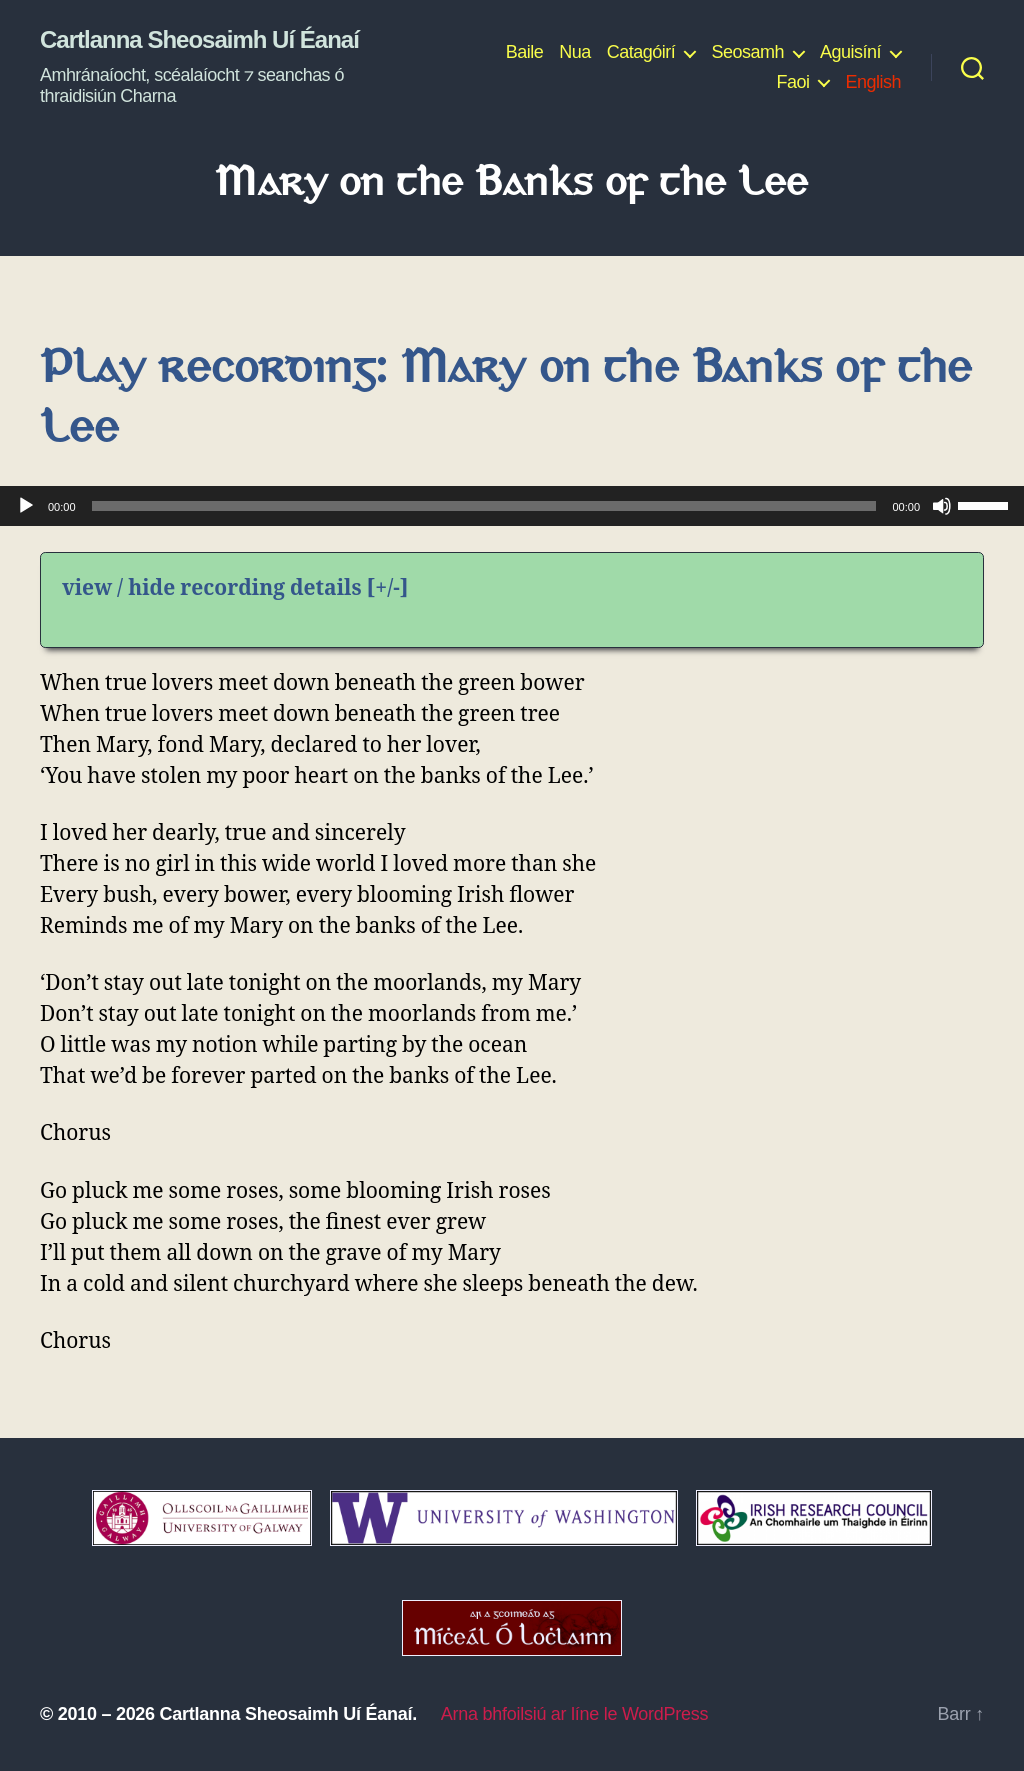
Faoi (792, 82)
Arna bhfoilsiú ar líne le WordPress (574, 1714)
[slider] (484, 506)
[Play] (26, 506)
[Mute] (942, 506)
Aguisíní (850, 52)
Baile (525, 52)
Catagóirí (641, 52)
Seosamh (747, 52)
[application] (512, 506)
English (873, 82)
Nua (575, 52)
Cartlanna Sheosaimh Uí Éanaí (199, 40)
